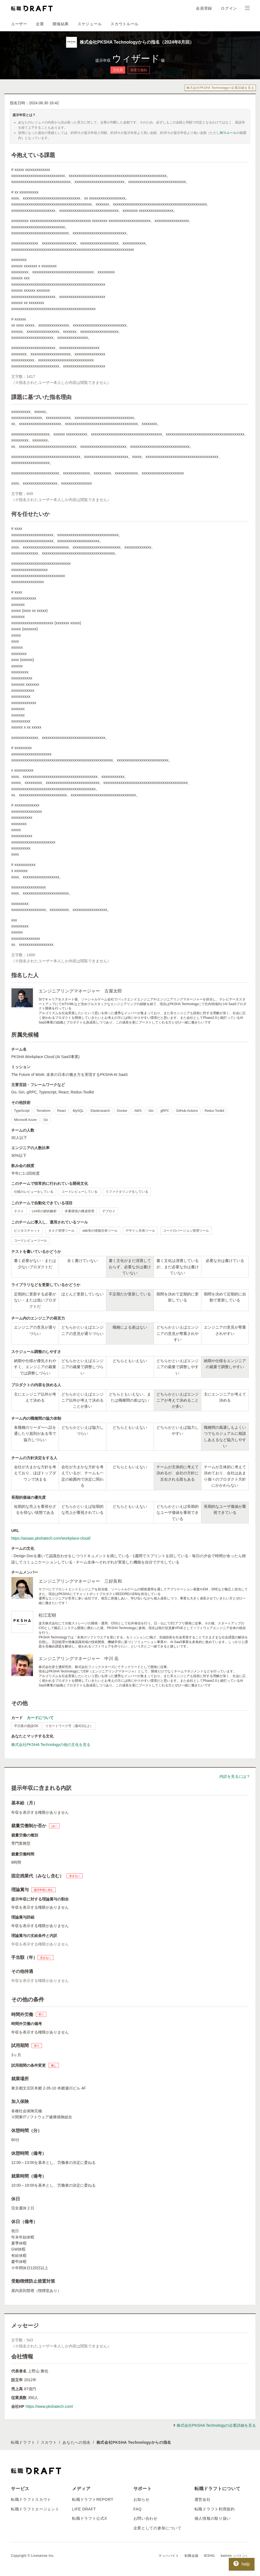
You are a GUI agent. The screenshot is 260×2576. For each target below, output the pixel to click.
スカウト (49, 2442)
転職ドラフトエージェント (35, 2509)
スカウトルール (124, 24)
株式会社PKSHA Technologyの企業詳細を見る (220, 88)
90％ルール (228, 133)
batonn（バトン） (235, 2556)
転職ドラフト (23, 2442)
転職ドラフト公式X (89, 2518)
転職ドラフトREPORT (92, 2499)
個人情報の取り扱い (213, 2518)
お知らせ (141, 2499)
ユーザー (19, 24)
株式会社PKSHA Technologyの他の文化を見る (50, 1744)
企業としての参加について (157, 2528)
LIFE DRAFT (84, 2509)
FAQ (137, 2509)
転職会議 (191, 2556)
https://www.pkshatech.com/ (49, 2406)
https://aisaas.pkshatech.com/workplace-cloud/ (50, 1538)
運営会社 (203, 2499)
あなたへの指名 (76, 2442)
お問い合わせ (145, 2518)
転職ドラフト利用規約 (215, 2509)
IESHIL (209, 2556)
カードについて (40, 1718)
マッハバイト (168, 2556)
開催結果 (61, 24)
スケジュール (90, 24)
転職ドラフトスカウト (31, 2499)
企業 (40, 24)
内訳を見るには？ (234, 1776)
